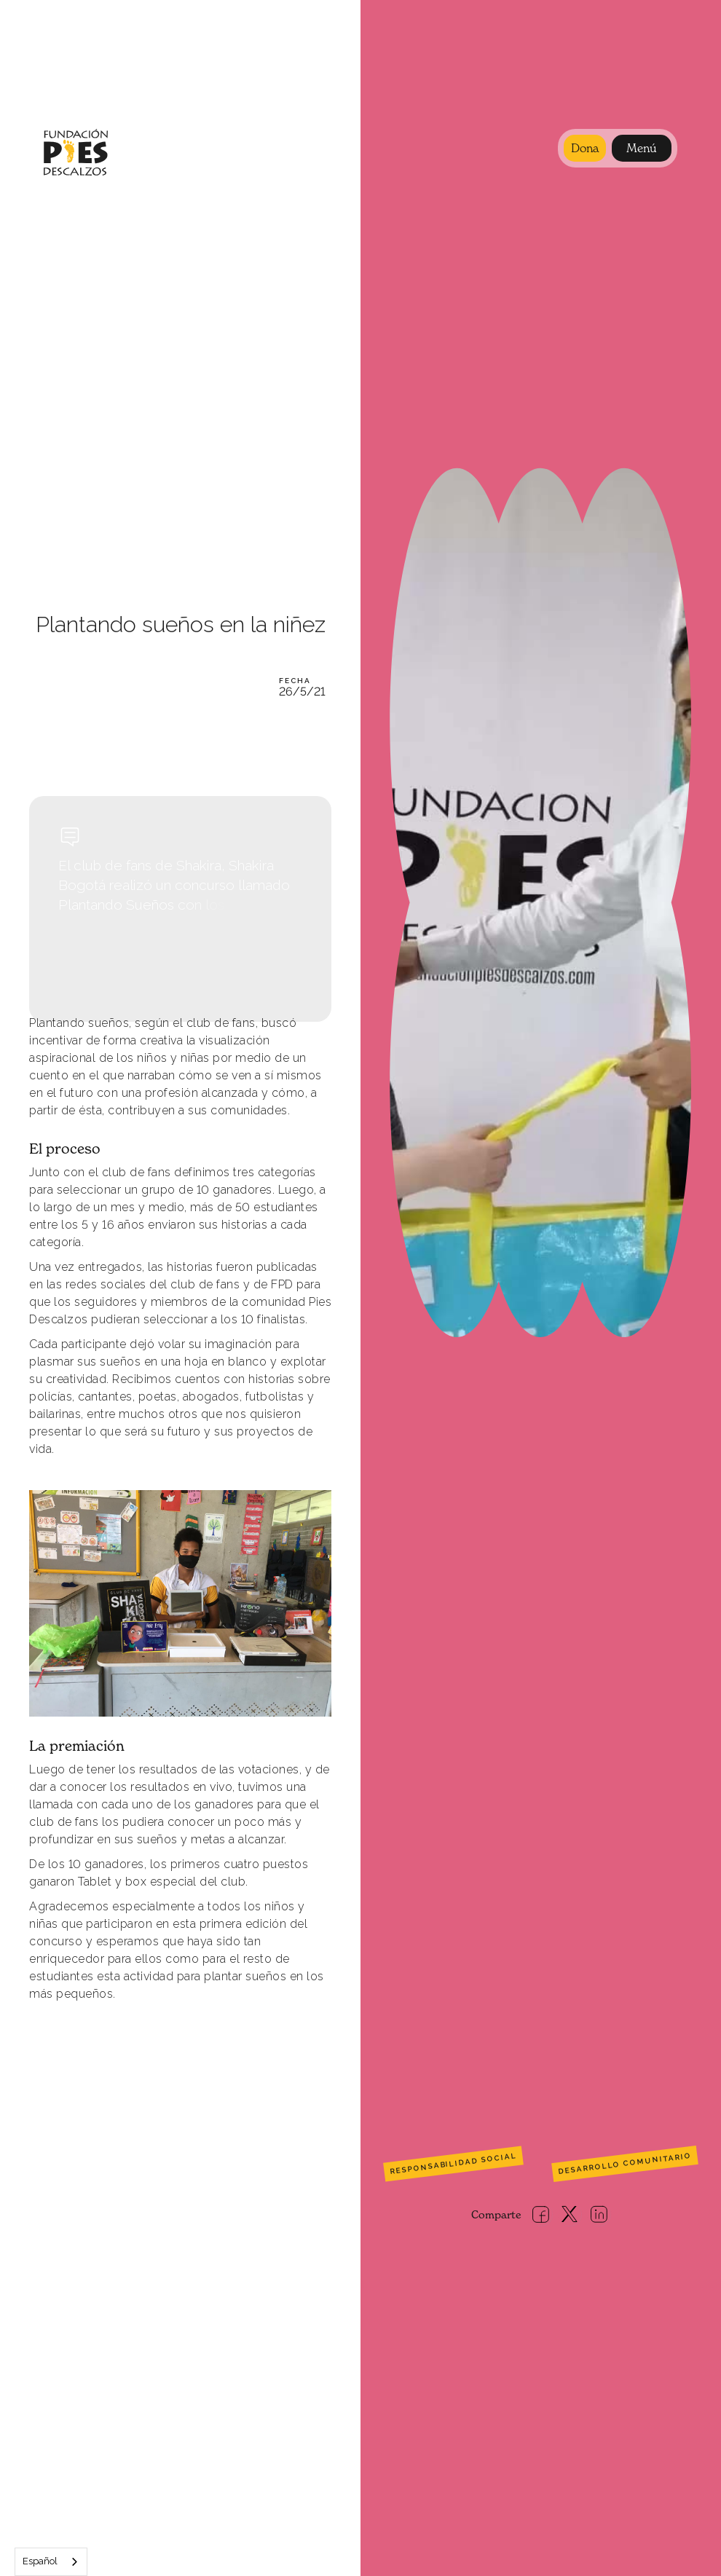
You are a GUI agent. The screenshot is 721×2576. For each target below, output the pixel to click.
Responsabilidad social (453, 2164)
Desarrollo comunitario (625, 2163)
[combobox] (51, 2562)
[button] (641, 148)
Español (40, 2561)
